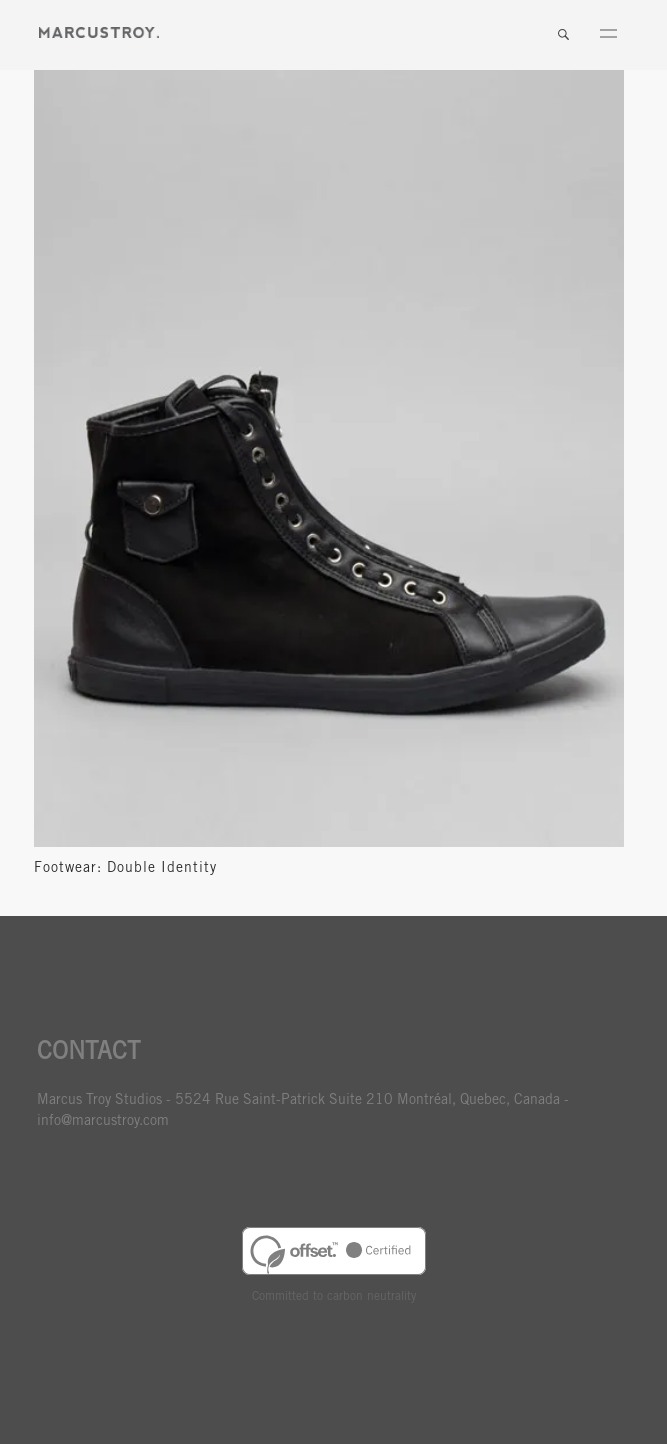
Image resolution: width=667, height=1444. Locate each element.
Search (563, 35)
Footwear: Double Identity (125, 869)
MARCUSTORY (99, 32)
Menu (608, 35)
